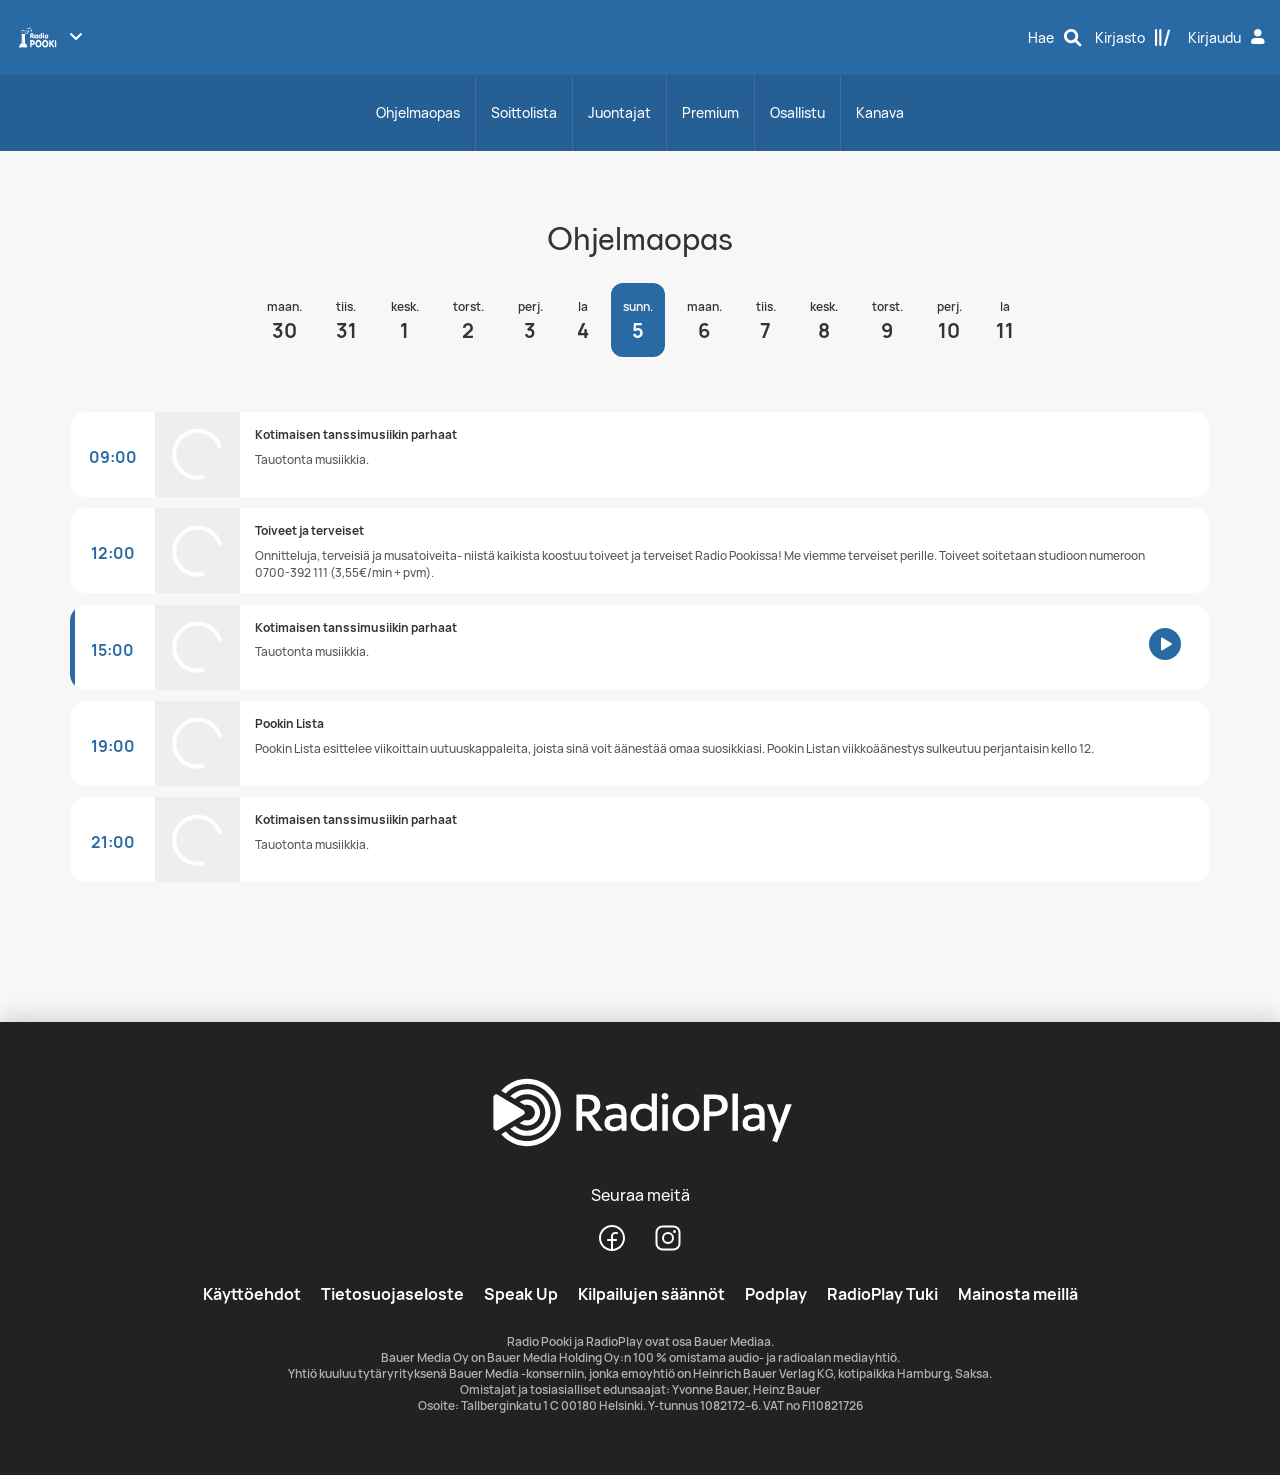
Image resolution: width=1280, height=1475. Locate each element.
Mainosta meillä (1018, 1294)
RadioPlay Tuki (882, 1294)
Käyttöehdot (252, 1294)
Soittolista (524, 112)
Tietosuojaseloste (392, 1294)
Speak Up (521, 1294)
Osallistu (797, 112)
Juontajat (619, 112)
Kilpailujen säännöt (651, 1294)
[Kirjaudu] (1229, 38)
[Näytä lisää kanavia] (76, 36)
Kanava (880, 112)
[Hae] (1055, 38)
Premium (710, 112)
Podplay (776, 1294)
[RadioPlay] (640, 1114)
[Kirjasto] (1133, 38)
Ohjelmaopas (418, 112)
